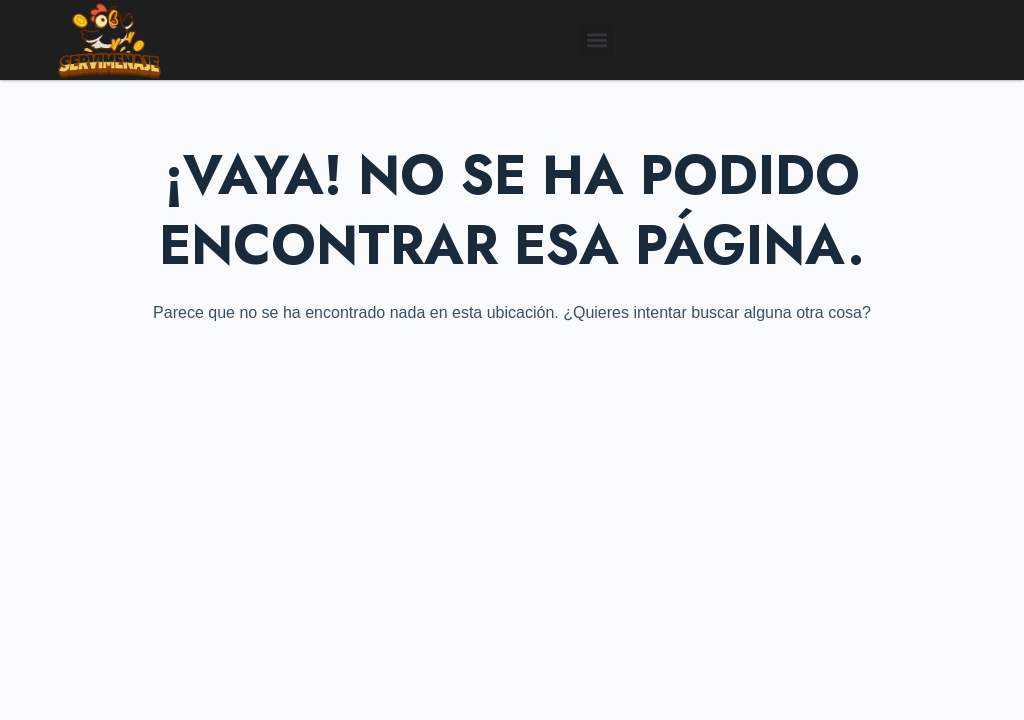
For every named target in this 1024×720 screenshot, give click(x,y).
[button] (597, 40)
